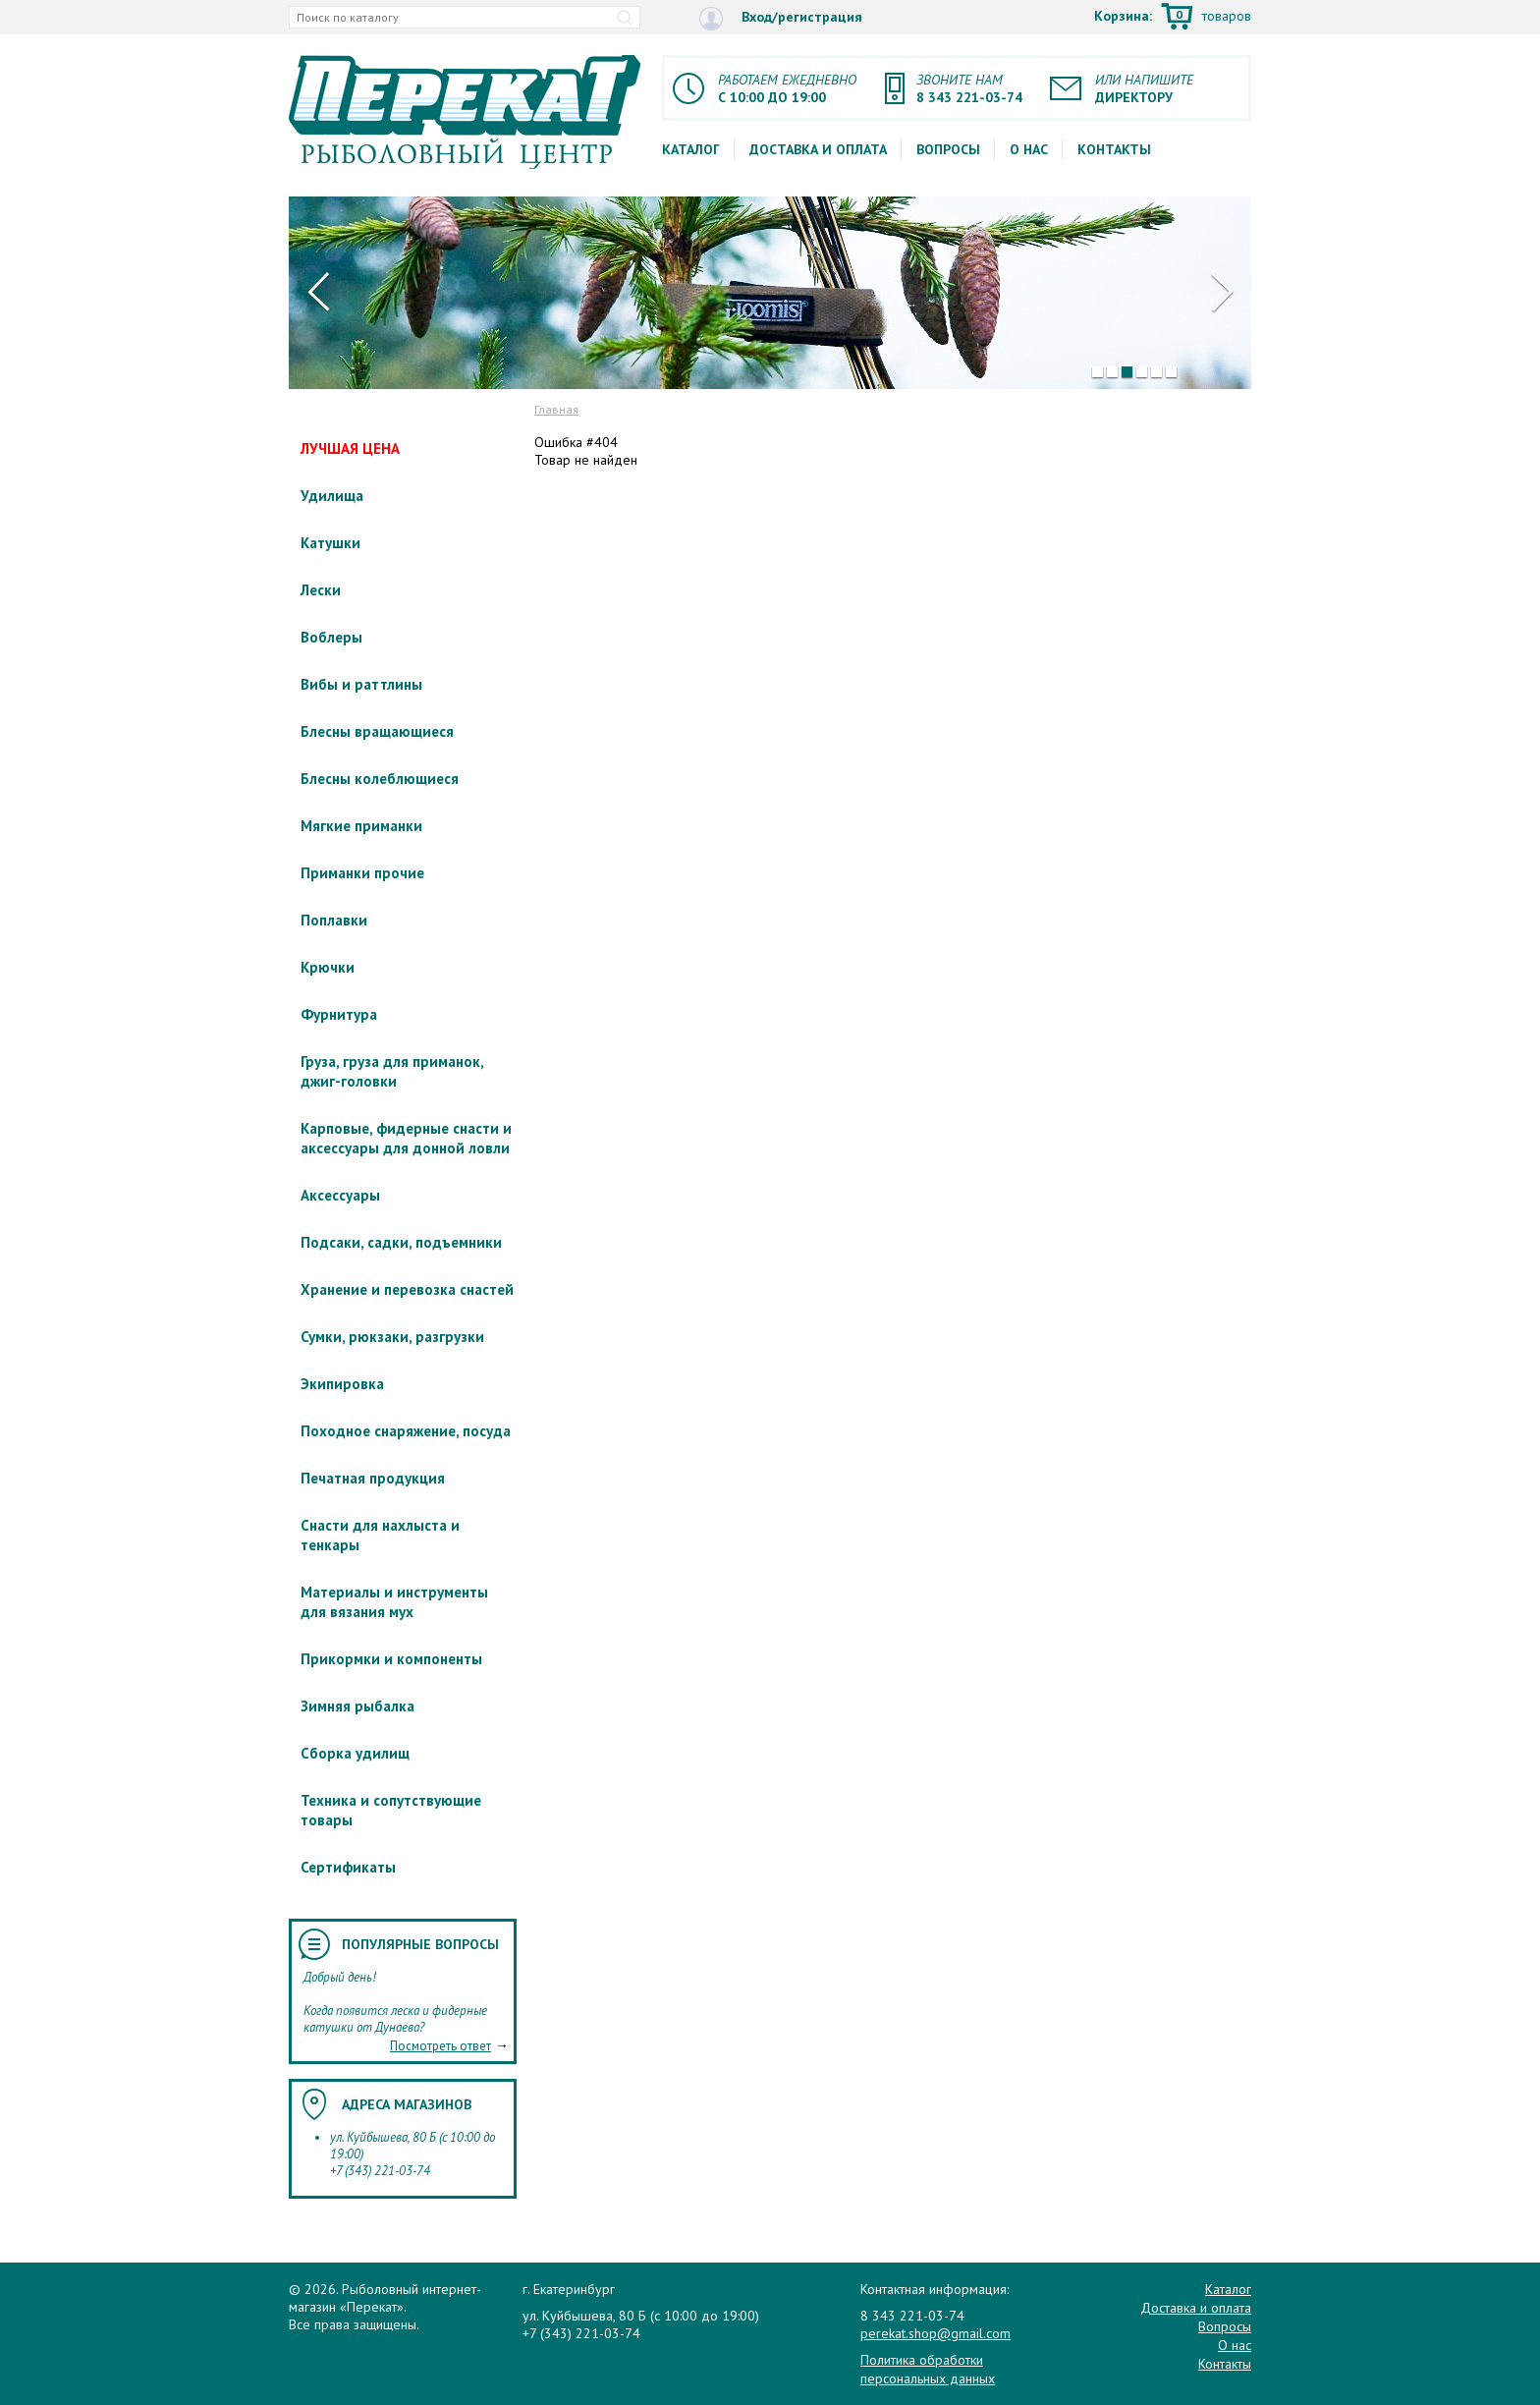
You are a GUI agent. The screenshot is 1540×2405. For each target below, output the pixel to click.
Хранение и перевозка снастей (407, 1289)
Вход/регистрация (780, 18)
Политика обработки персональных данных (927, 2368)
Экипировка (342, 1383)
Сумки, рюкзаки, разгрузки (392, 1336)
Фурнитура (339, 1014)
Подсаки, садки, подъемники (401, 1242)
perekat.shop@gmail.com (935, 2333)
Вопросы (948, 149)
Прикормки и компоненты (391, 1659)
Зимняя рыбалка (357, 1706)
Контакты (1114, 149)
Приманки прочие (362, 873)
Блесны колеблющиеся (380, 778)
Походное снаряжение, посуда (406, 1431)
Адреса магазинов (406, 2104)
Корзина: (1172, 17)
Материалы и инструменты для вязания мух (394, 1602)
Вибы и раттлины (361, 684)
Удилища (332, 495)
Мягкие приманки (361, 825)
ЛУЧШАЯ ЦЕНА (350, 448)
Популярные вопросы (420, 1944)
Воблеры (331, 637)
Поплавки (334, 920)
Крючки (328, 967)
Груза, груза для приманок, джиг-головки (392, 1071)
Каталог (691, 149)
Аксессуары (340, 1195)
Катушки (330, 542)
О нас (1029, 149)
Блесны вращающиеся (377, 731)
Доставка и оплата (818, 149)
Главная (556, 409)
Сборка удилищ (355, 1753)
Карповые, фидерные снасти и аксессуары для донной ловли (406, 1138)
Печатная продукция (373, 1478)
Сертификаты (348, 1867)
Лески (321, 590)
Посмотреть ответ (440, 2046)
